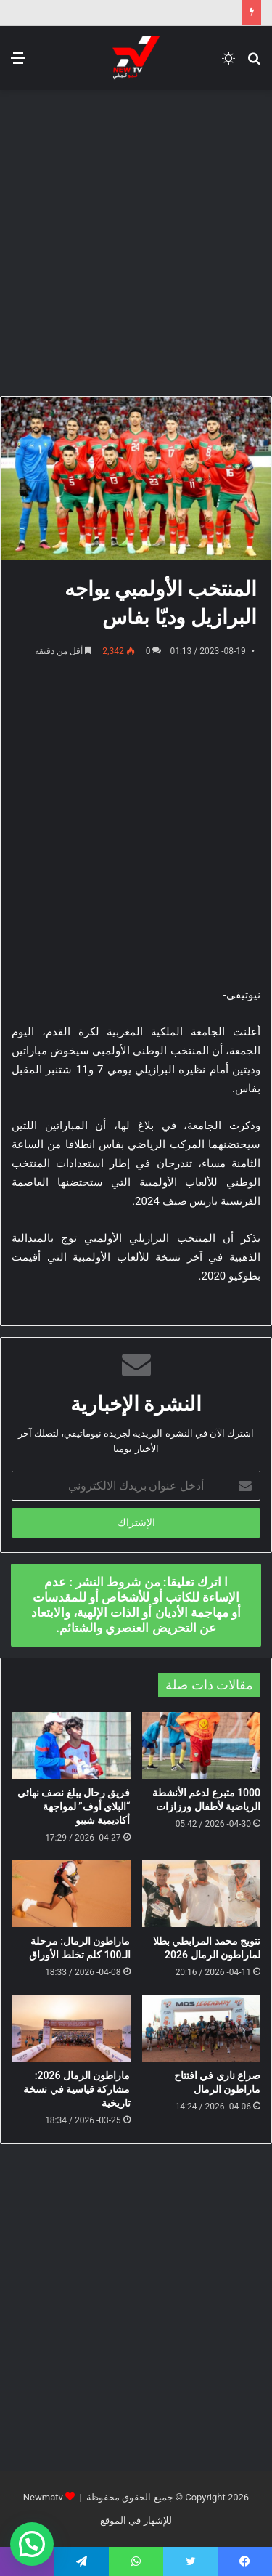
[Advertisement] (136, 241)
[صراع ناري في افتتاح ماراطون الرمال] (201, 2028)
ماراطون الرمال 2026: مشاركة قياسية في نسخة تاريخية (76, 2089)
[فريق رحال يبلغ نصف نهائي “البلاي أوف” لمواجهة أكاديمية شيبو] (71, 1745)
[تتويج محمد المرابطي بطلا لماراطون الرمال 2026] (201, 1893)
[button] (32, 2544)
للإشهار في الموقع (135, 2520)
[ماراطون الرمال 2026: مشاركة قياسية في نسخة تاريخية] (71, 2028)
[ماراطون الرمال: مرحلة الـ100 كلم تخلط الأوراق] (71, 1893)
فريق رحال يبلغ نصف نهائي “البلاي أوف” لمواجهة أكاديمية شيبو (74, 1806)
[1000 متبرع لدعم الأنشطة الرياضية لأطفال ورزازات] (201, 1745)
